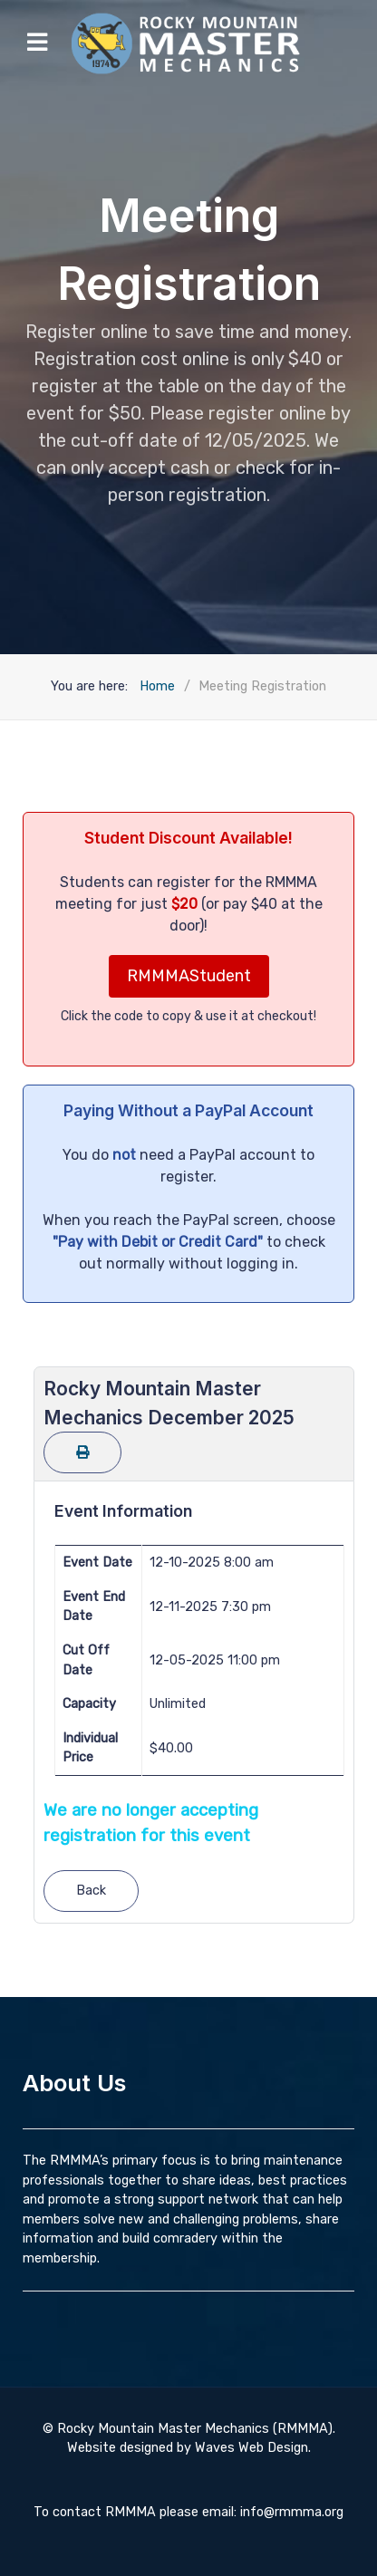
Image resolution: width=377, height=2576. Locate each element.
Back (91, 1890)
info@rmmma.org (291, 2512)
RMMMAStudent (189, 976)
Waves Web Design (251, 2447)
